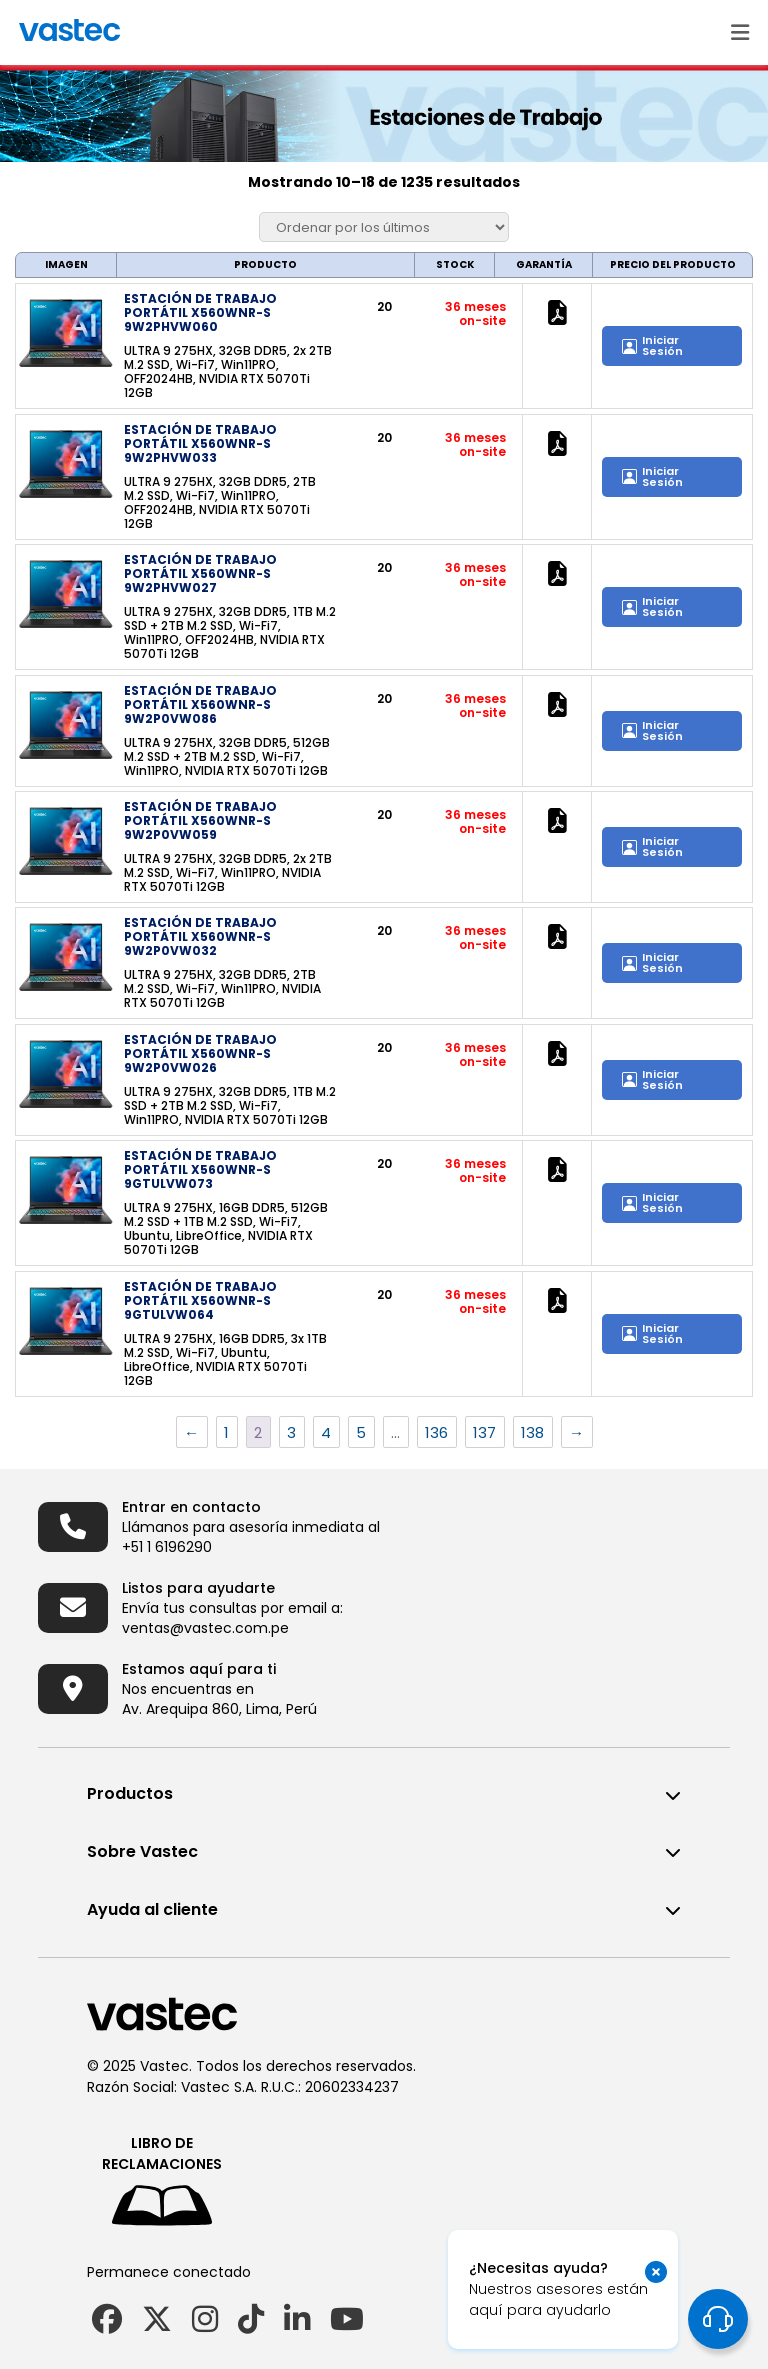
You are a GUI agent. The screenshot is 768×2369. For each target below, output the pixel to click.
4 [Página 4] (326, 1432)
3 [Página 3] (291, 1432)
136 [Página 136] (436, 1432)
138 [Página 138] (532, 1432)
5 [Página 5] (361, 1432)
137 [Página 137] (484, 1432)
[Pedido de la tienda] (384, 227)
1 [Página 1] (226, 1432)
